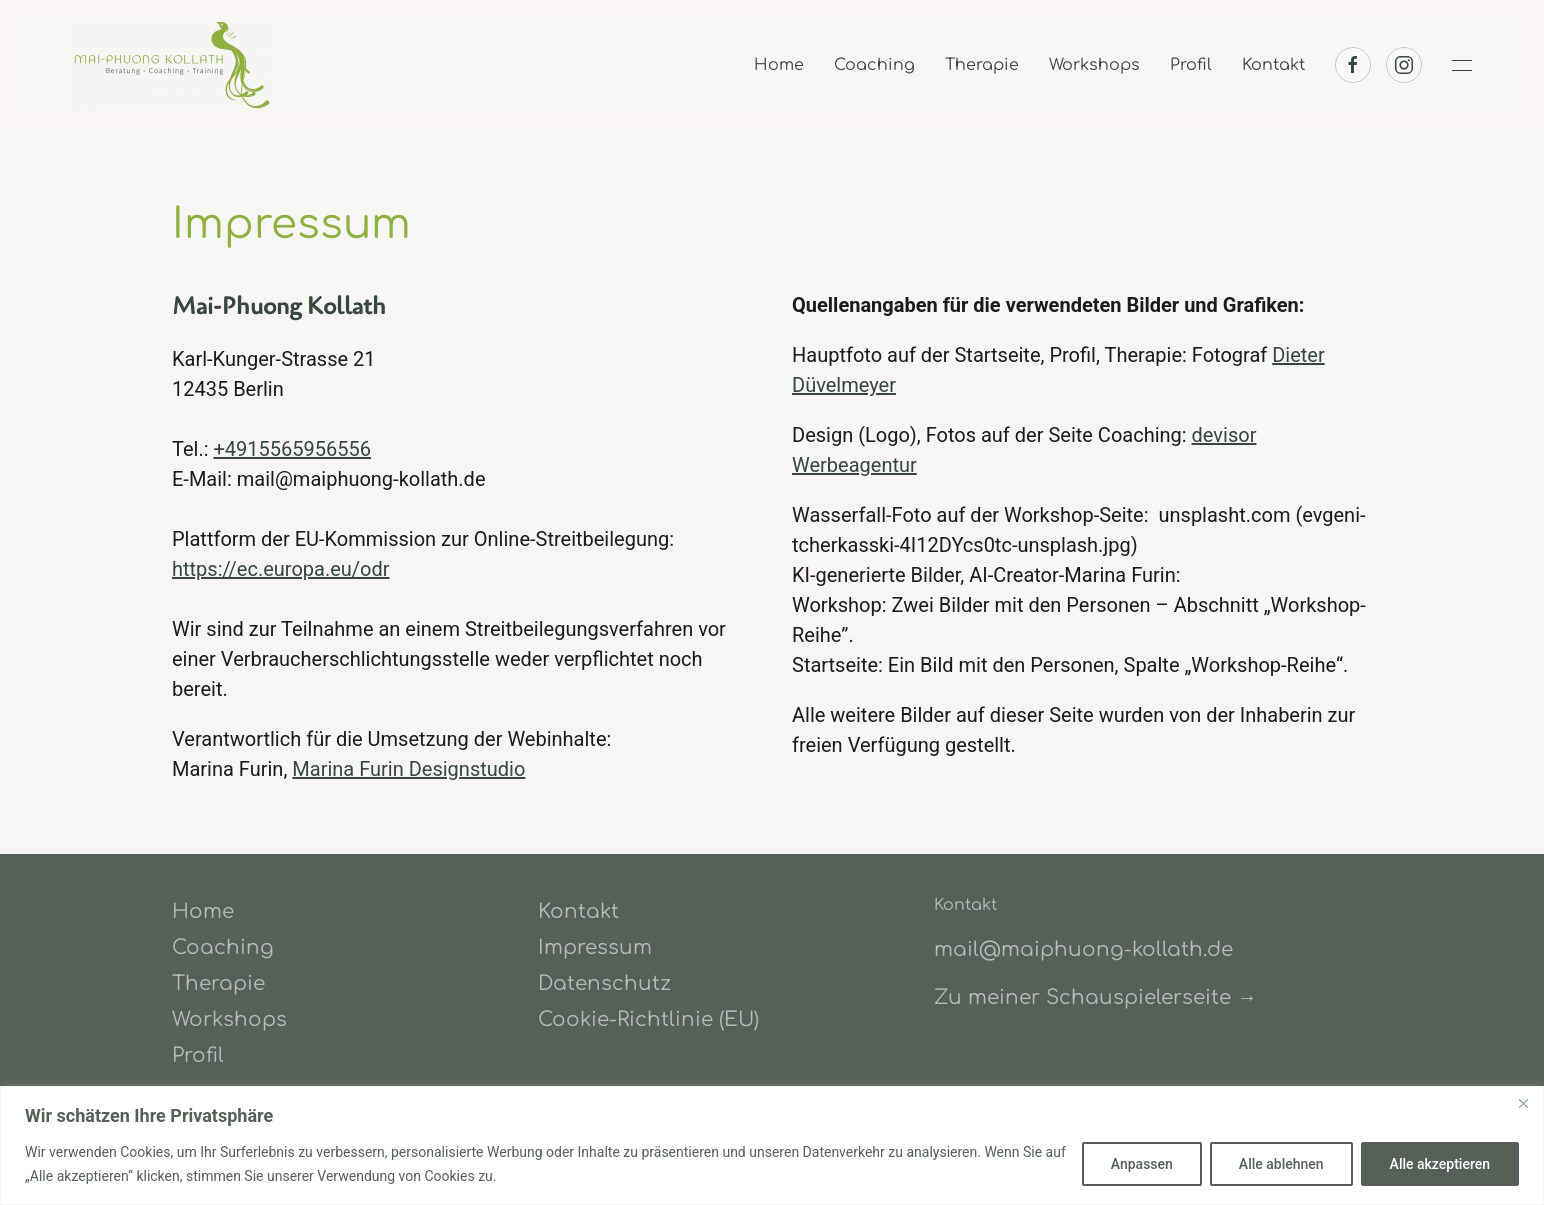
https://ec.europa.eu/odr (281, 569)
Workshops (1094, 65)
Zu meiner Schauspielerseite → (1095, 997)
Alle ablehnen (1281, 1164)
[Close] (1523, 1103)
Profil (1191, 65)
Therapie (982, 65)
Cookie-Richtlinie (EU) (648, 1019)
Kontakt (1273, 65)
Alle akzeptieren (1440, 1164)
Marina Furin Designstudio (408, 769)
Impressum (595, 947)
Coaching (874, 65)
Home (779, 65)
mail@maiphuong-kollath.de (1083, 949)
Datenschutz (604, 983)
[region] (772, 1145)
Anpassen (1142, 1164)
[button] (1462, 65)
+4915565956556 (292, 449)
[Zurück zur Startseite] (175, 65)
